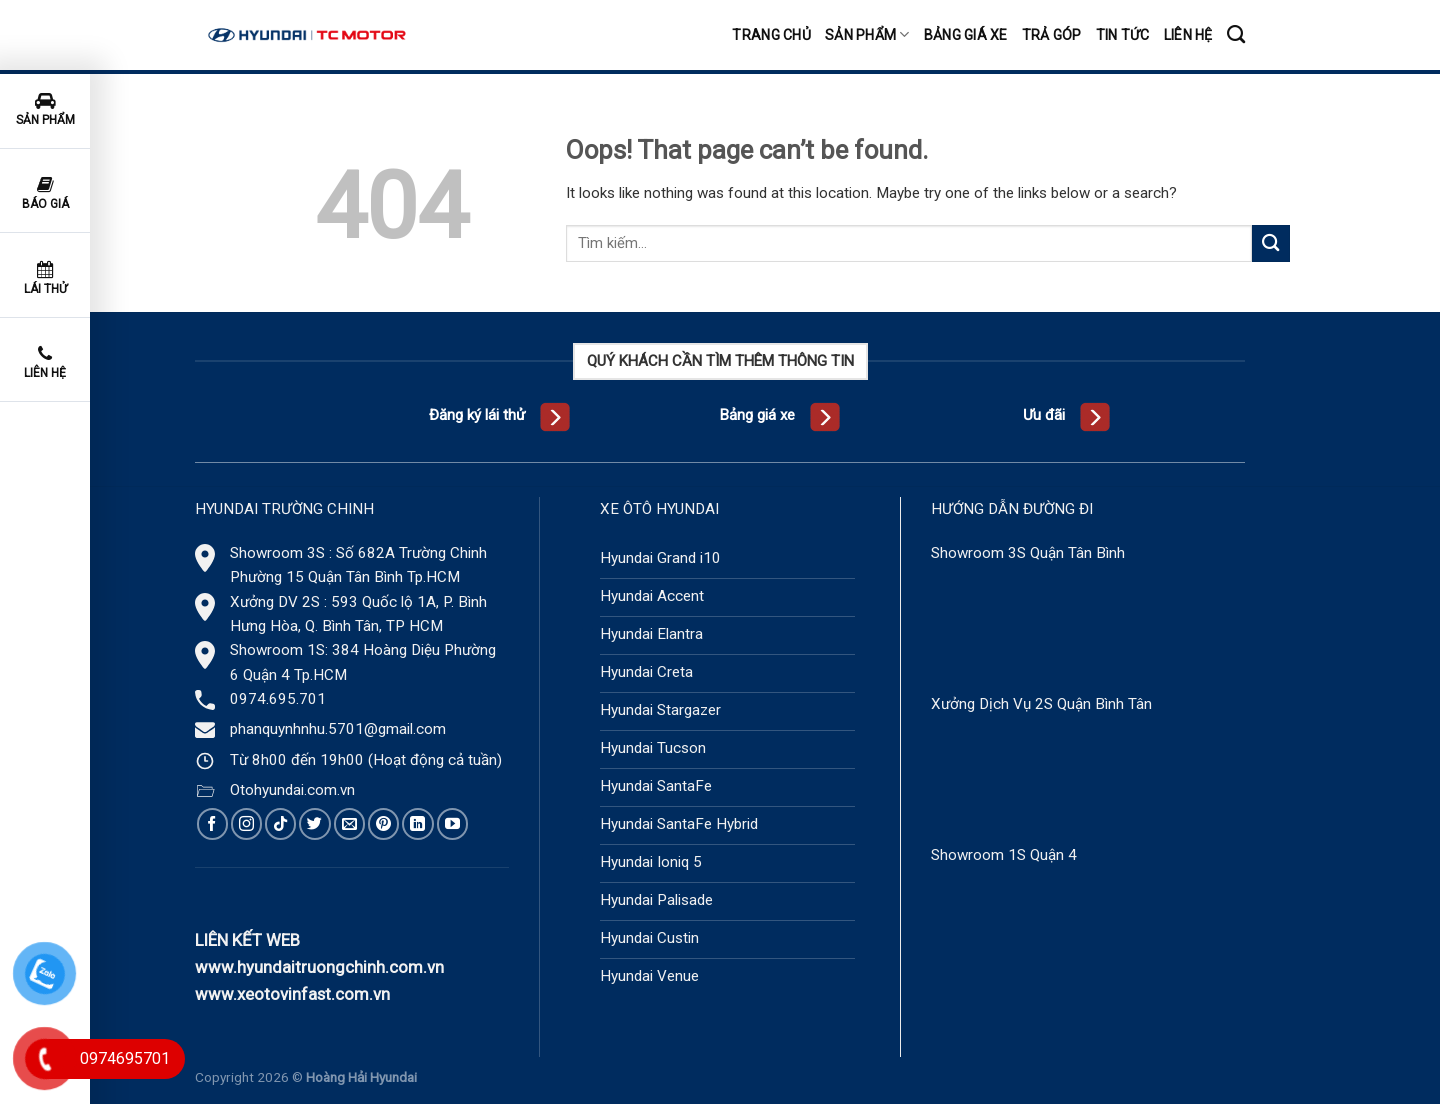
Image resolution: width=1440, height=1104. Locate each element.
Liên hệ (1188, 35)
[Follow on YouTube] (452, 823)
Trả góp (1052, 35)
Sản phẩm (867, 34)
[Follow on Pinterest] (383, 823)
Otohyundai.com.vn (292, 790)
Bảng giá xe (966, 35)
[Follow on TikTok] (280, 823)
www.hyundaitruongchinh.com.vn (319, 967)
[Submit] (1271, 243)
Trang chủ (771, 35)
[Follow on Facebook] (212, 823)
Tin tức (1123, 35)
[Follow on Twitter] (314, 823)
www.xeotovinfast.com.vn (292, 994)
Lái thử (45, 278)
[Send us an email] (349, 823)
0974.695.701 (278, 699)
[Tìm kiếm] (1236, 35)
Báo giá (45, 193)
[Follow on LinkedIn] (417, 823)
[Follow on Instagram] (246, 823)
